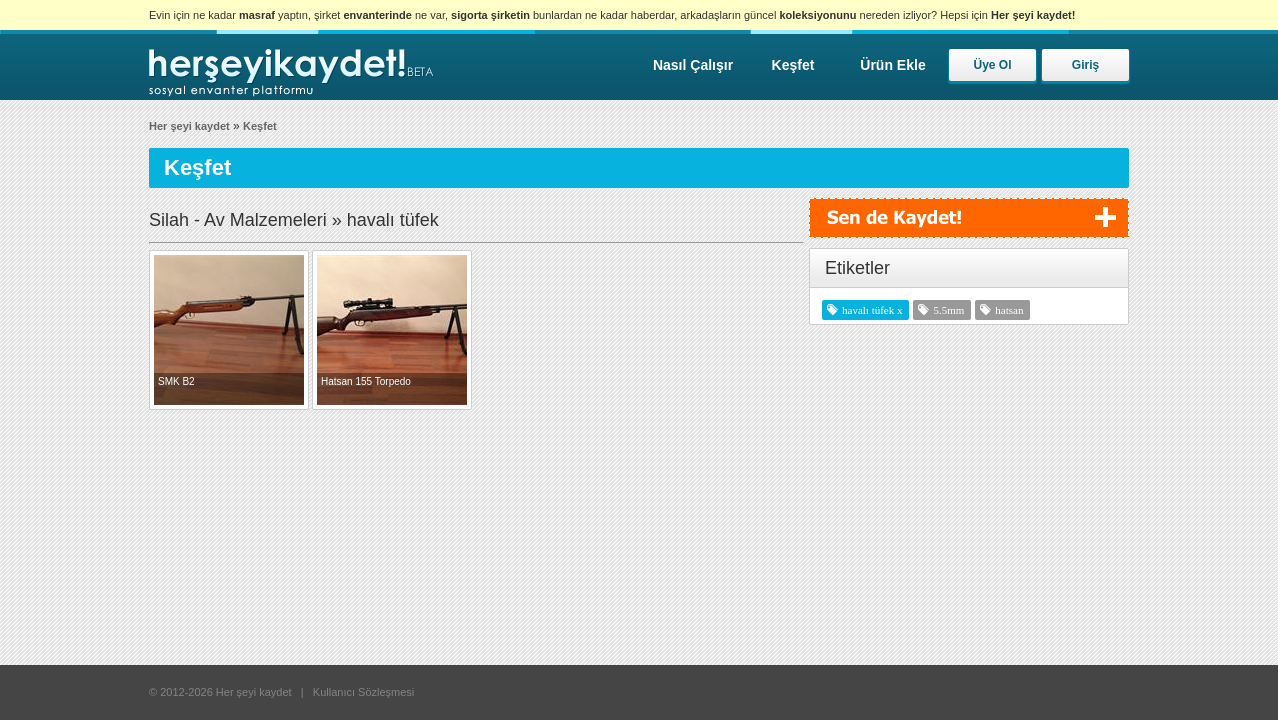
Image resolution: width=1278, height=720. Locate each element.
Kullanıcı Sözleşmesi (364, 692)
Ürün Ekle (892, 65)
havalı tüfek (868, 310)
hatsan (1009, 310)
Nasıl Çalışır (693, 65)
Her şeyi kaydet (189, 126)
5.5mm (948, 310)
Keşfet (793, 65)
